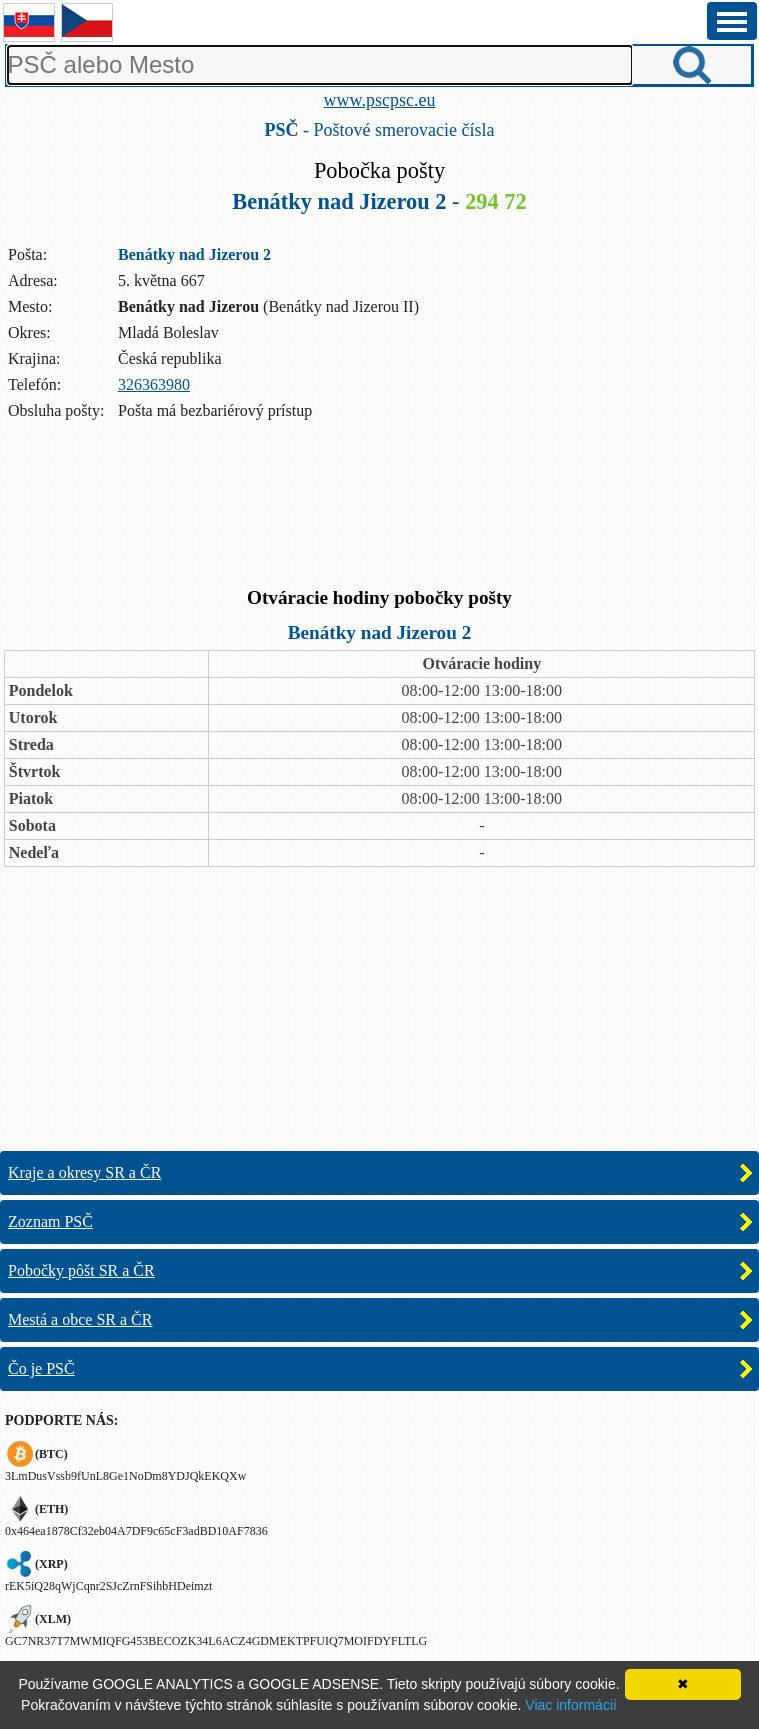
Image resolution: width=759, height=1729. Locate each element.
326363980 (154, 384)
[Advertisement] (380, 506)
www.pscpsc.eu (380, 100)
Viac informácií (571, 1705)
